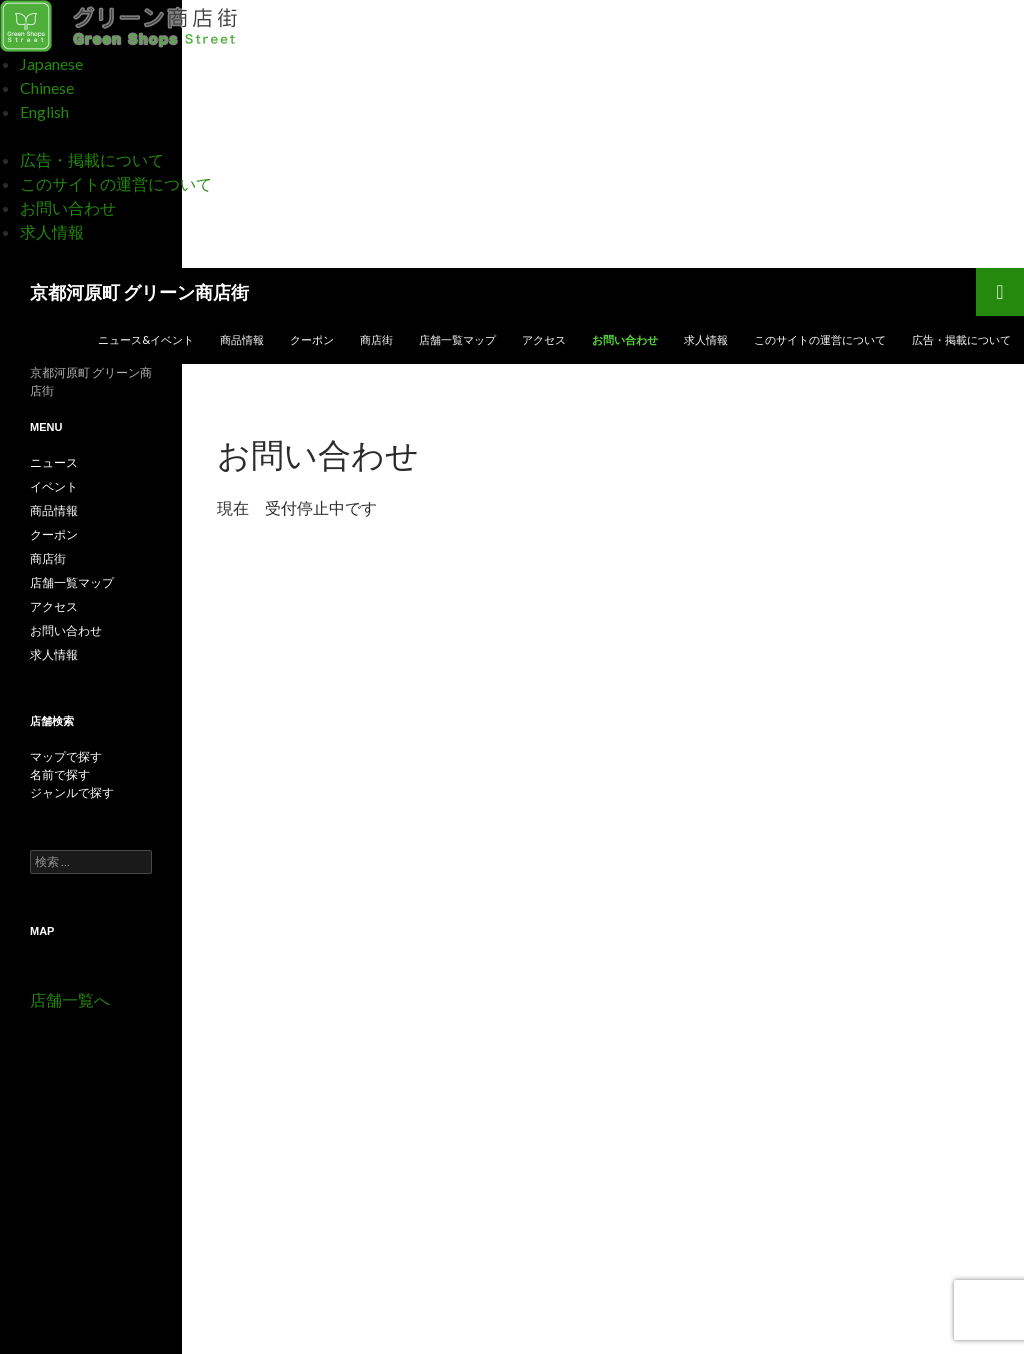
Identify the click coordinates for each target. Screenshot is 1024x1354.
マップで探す (66, 756)
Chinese (47, 87)
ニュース (54, 462)
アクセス (544, 339)
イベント (54, 486)
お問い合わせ (68, 207)
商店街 (376, 339)
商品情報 (242, 339)
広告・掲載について (92, 159)
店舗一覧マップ (457, 339)
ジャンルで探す (72, 792)
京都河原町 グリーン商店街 (139, 292)
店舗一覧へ (70, 999)
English (44, 111)
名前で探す (60, 774)
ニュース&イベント (146, 339)
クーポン (312, 339)
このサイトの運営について (116, 183)
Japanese (51, 63)
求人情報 (52, 231)
